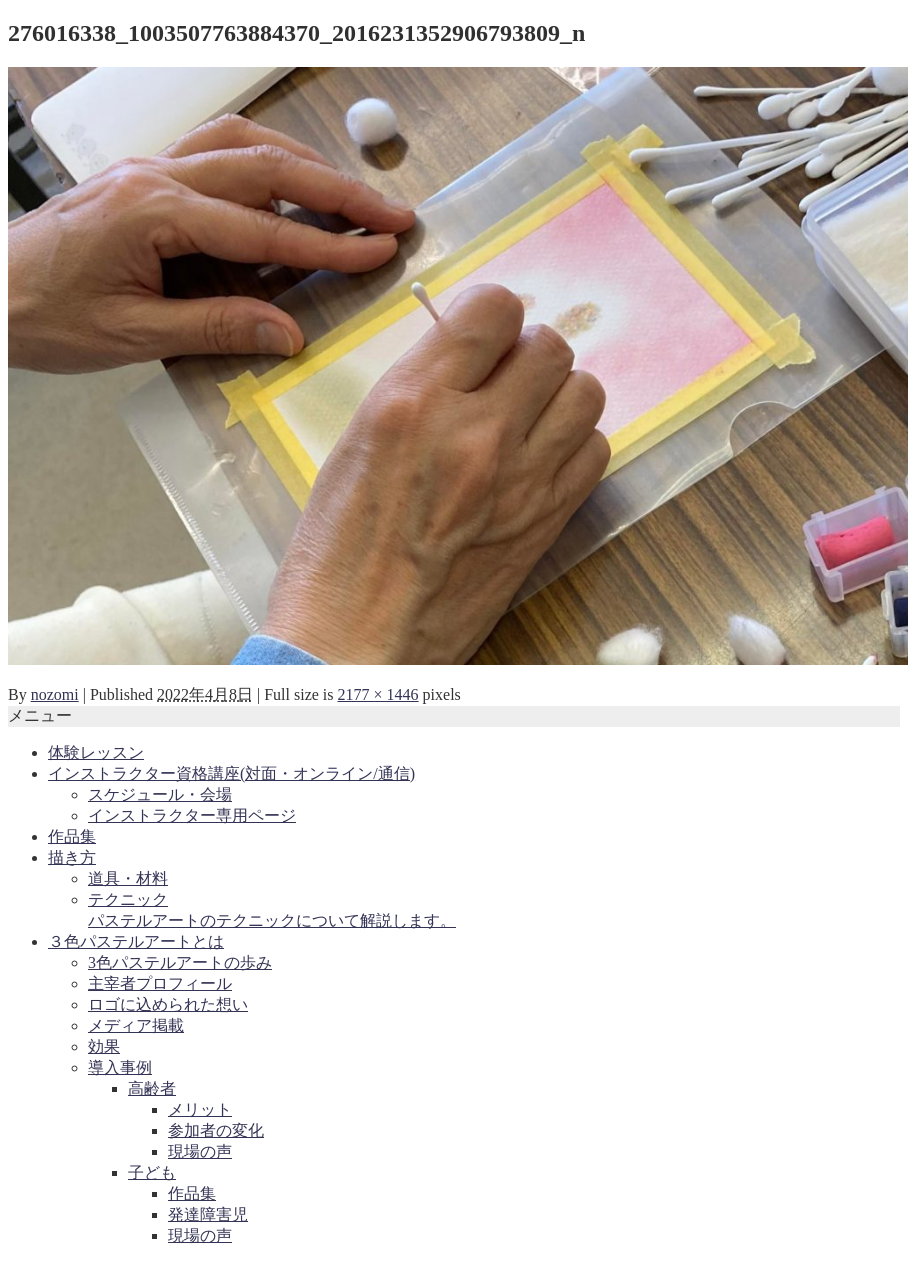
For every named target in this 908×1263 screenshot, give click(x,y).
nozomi (55, 694)
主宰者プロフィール (160, 983)
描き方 (72, 857)
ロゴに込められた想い (168, 1004)
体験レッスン (96, 752)
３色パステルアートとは (136, 941)
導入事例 (120, 1067)
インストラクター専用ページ (192, 815)
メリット (200, 1109)
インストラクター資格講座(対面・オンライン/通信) (231, 773)
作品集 (72, 836)
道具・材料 (128, 878)
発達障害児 (208, 1214)
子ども (152, 1172)
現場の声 (200, 1151)
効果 (104, 1046)
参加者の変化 (216, 1130)
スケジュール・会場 (160, 794)
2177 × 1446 (378, 694)
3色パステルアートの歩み (180, 962)
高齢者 (152, 1088)
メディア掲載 (136, 1025)
